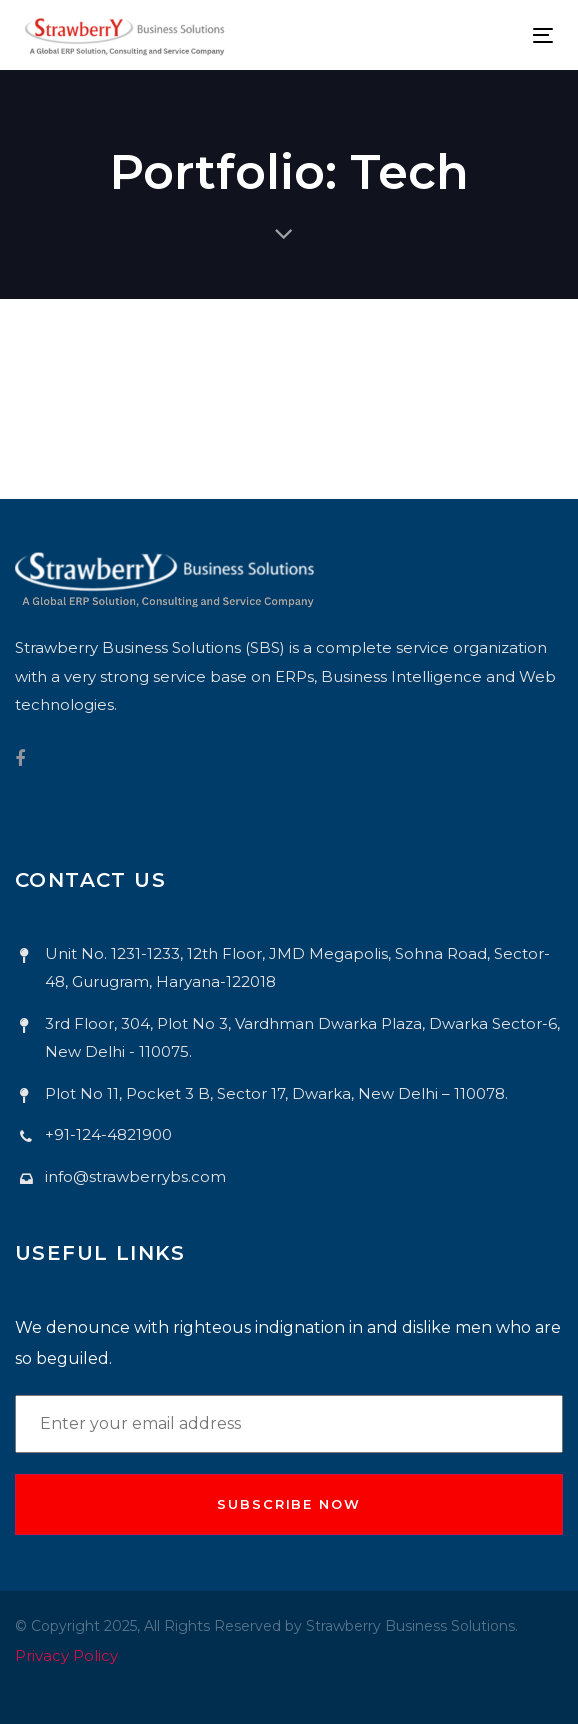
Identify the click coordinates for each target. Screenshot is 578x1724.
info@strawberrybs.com (135, 1176)
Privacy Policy (66, 1655)
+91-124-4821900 (108, 1134)
